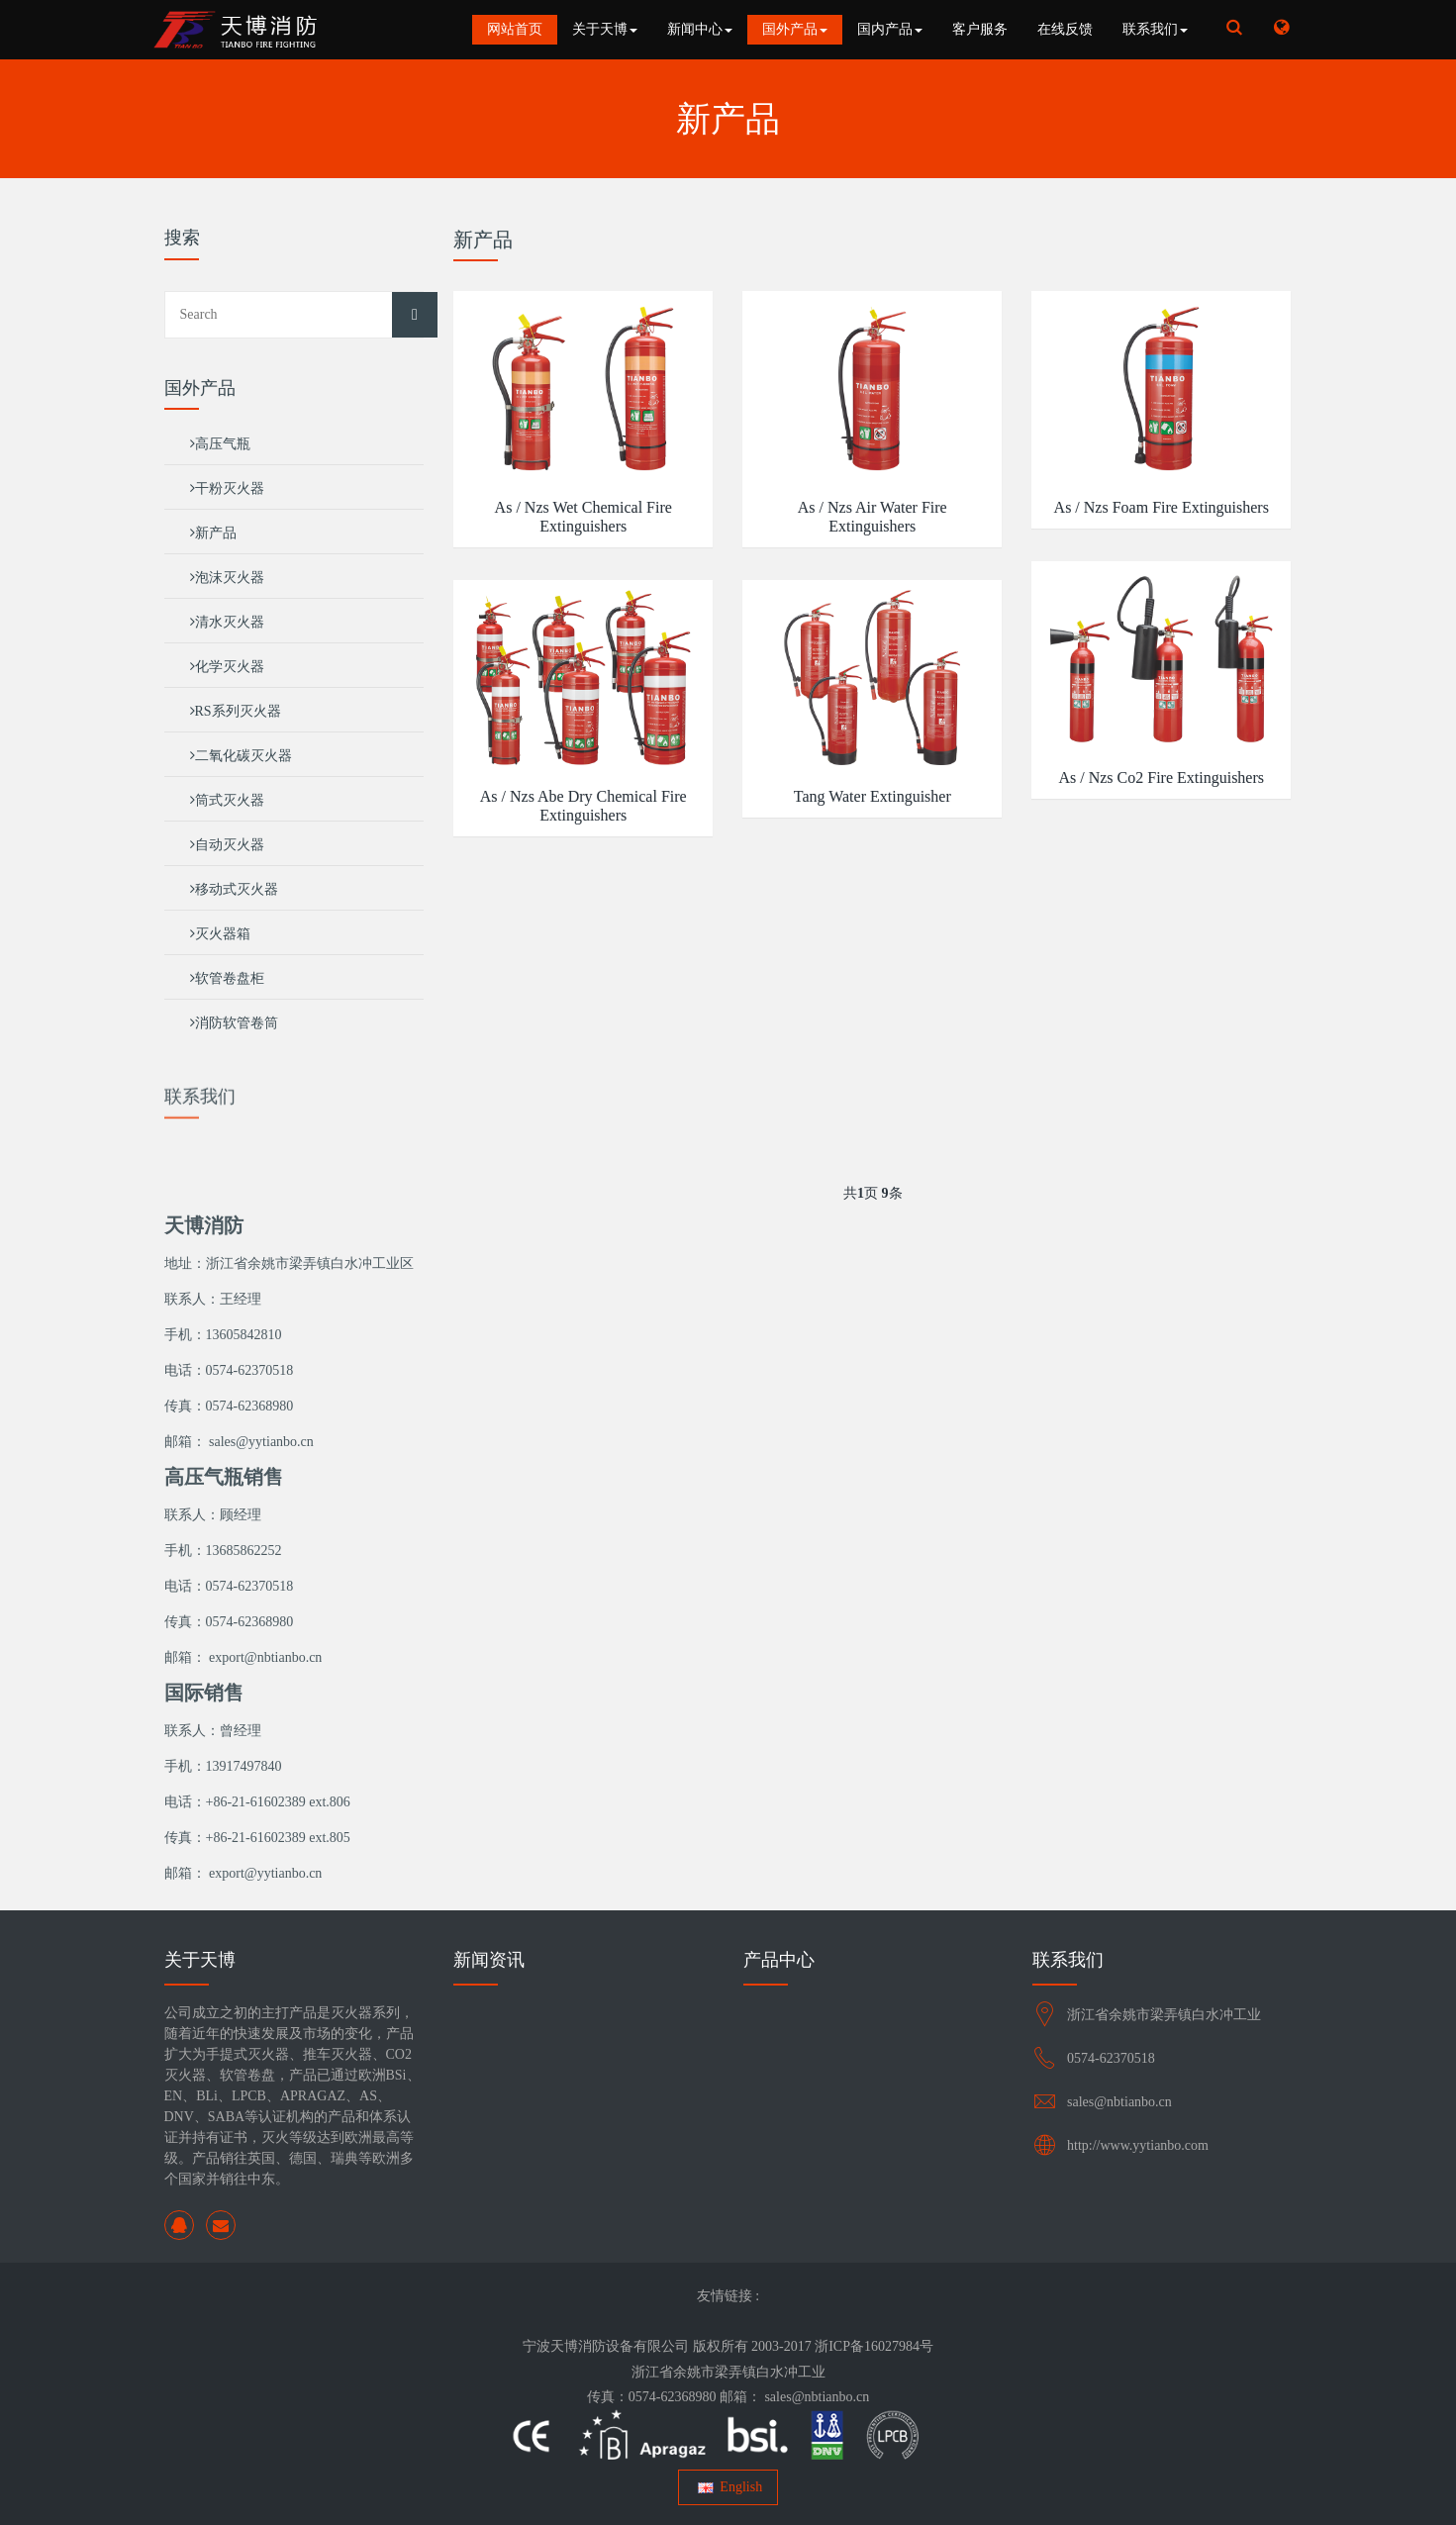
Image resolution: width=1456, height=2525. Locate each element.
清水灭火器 (227, 622)
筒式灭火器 (227, 800)
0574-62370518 (1111, 2058)
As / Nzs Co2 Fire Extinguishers (1161, 777)
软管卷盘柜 (227, 978)
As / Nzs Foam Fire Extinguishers (1161, 507)
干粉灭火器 (227, 488)
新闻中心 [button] (699, 29)
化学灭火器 (227, 666)
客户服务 (980, 29)
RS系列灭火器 (235, 711)
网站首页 (514, 29)
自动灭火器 (227, 845)
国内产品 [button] (889, 29)
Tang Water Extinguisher (872, 796)
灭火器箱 (220, 934)
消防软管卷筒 (234, 1023)
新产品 (213, 533)
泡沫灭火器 (227, 577)
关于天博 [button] (604, 29)
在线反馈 (1065, 29)
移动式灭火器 (234, 889)
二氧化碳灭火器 (241, 755)
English (728, 2486)
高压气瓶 (220, 444)
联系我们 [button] (1155, 29)
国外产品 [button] (794, 29)
